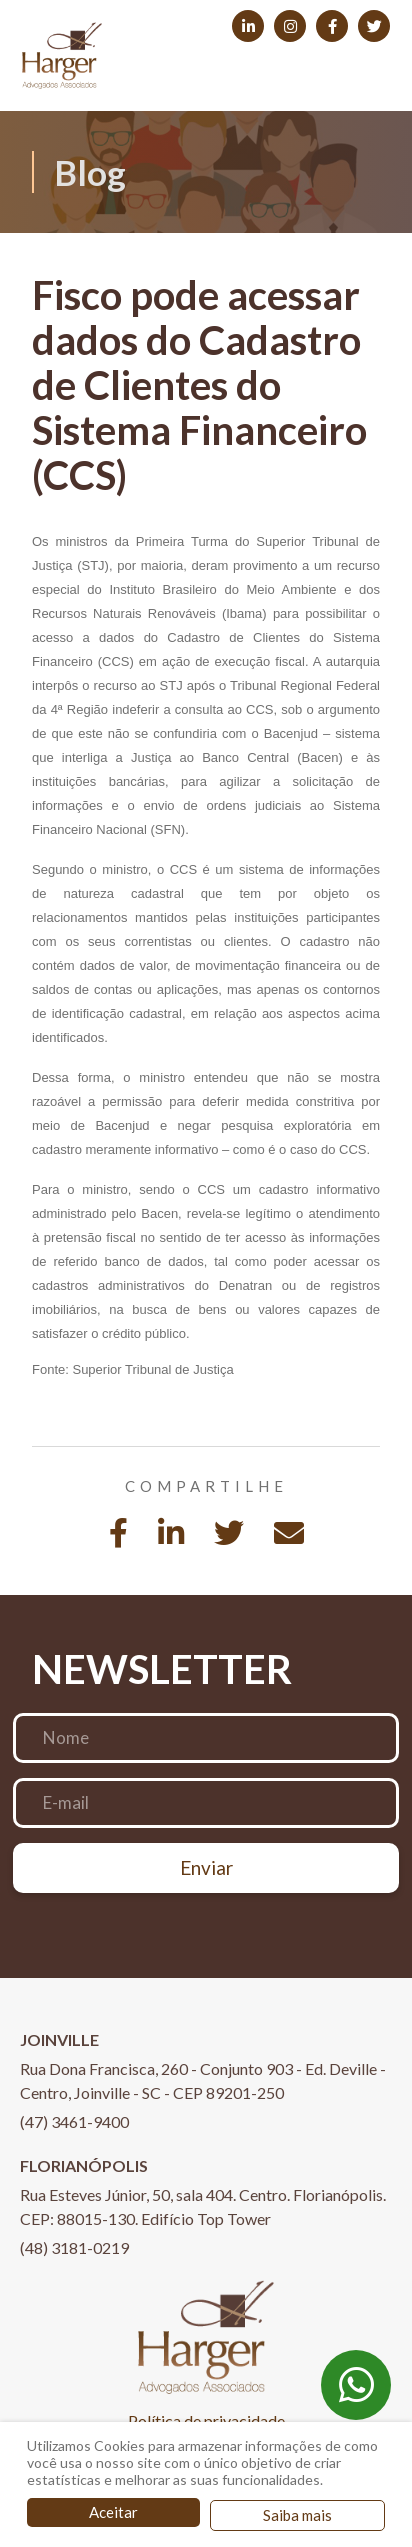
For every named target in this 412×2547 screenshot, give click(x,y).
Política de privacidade (206, 2420)
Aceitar (113, 2512)
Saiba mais (297, 2515)
